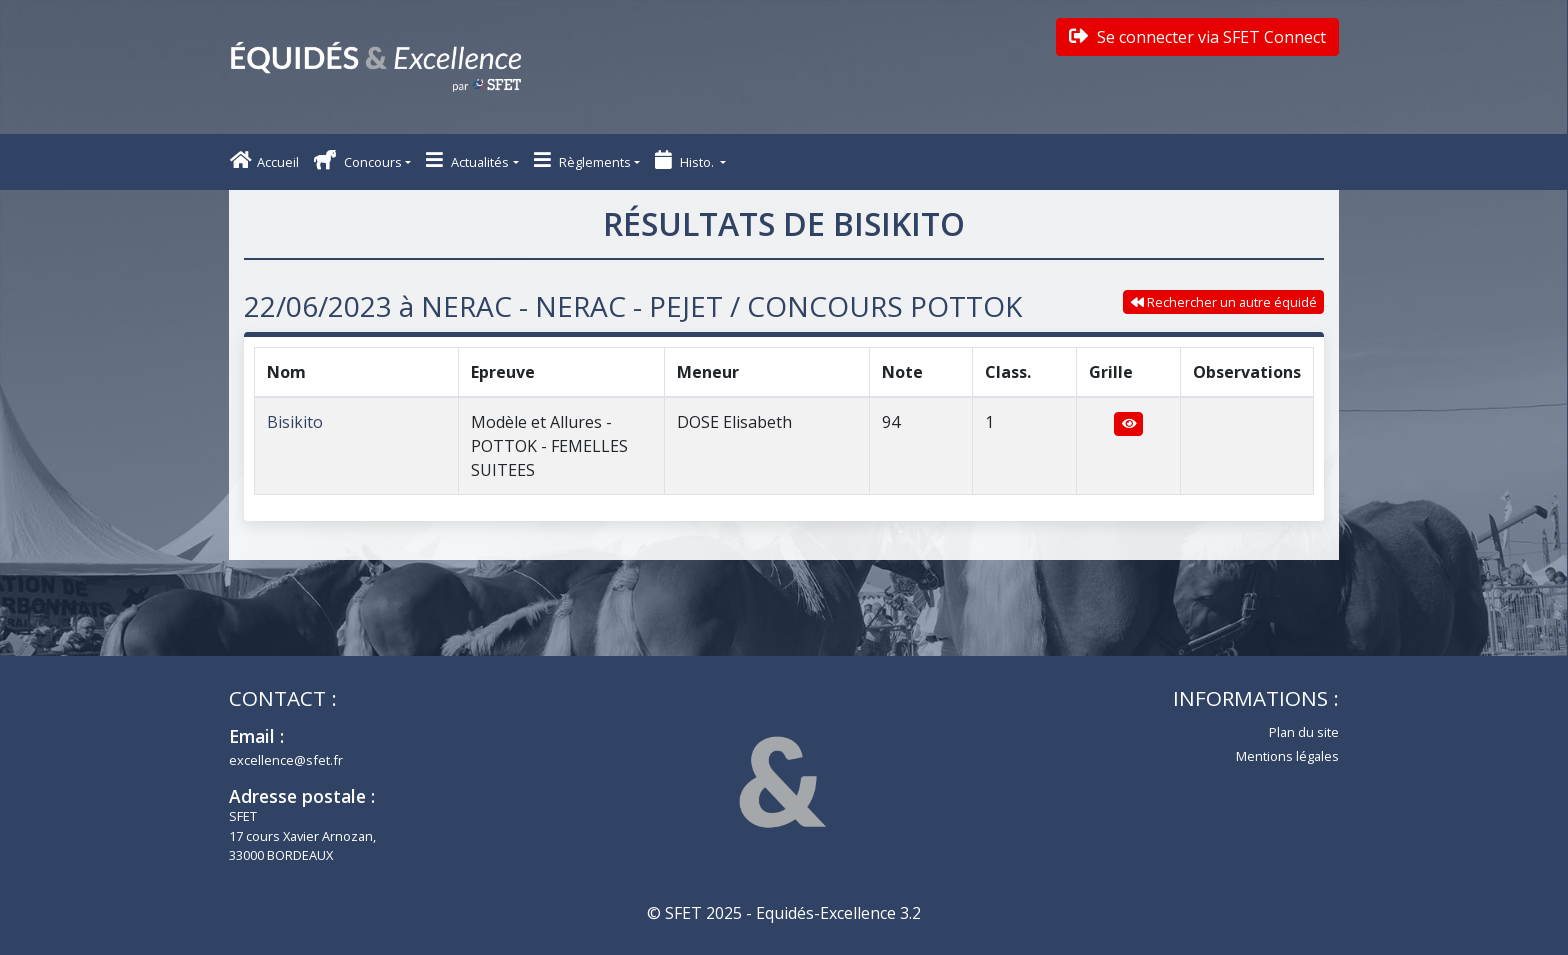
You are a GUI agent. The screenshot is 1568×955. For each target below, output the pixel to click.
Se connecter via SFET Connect (1197, 37)
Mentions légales (1287, 756)
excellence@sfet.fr (286, 760)
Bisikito (295, 422)
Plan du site (1304, 732)
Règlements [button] (582, 160)
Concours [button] (358, 160)
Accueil (264, 160)
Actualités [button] (467, 160)
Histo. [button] (686, 160)
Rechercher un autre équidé (1224, 302)
